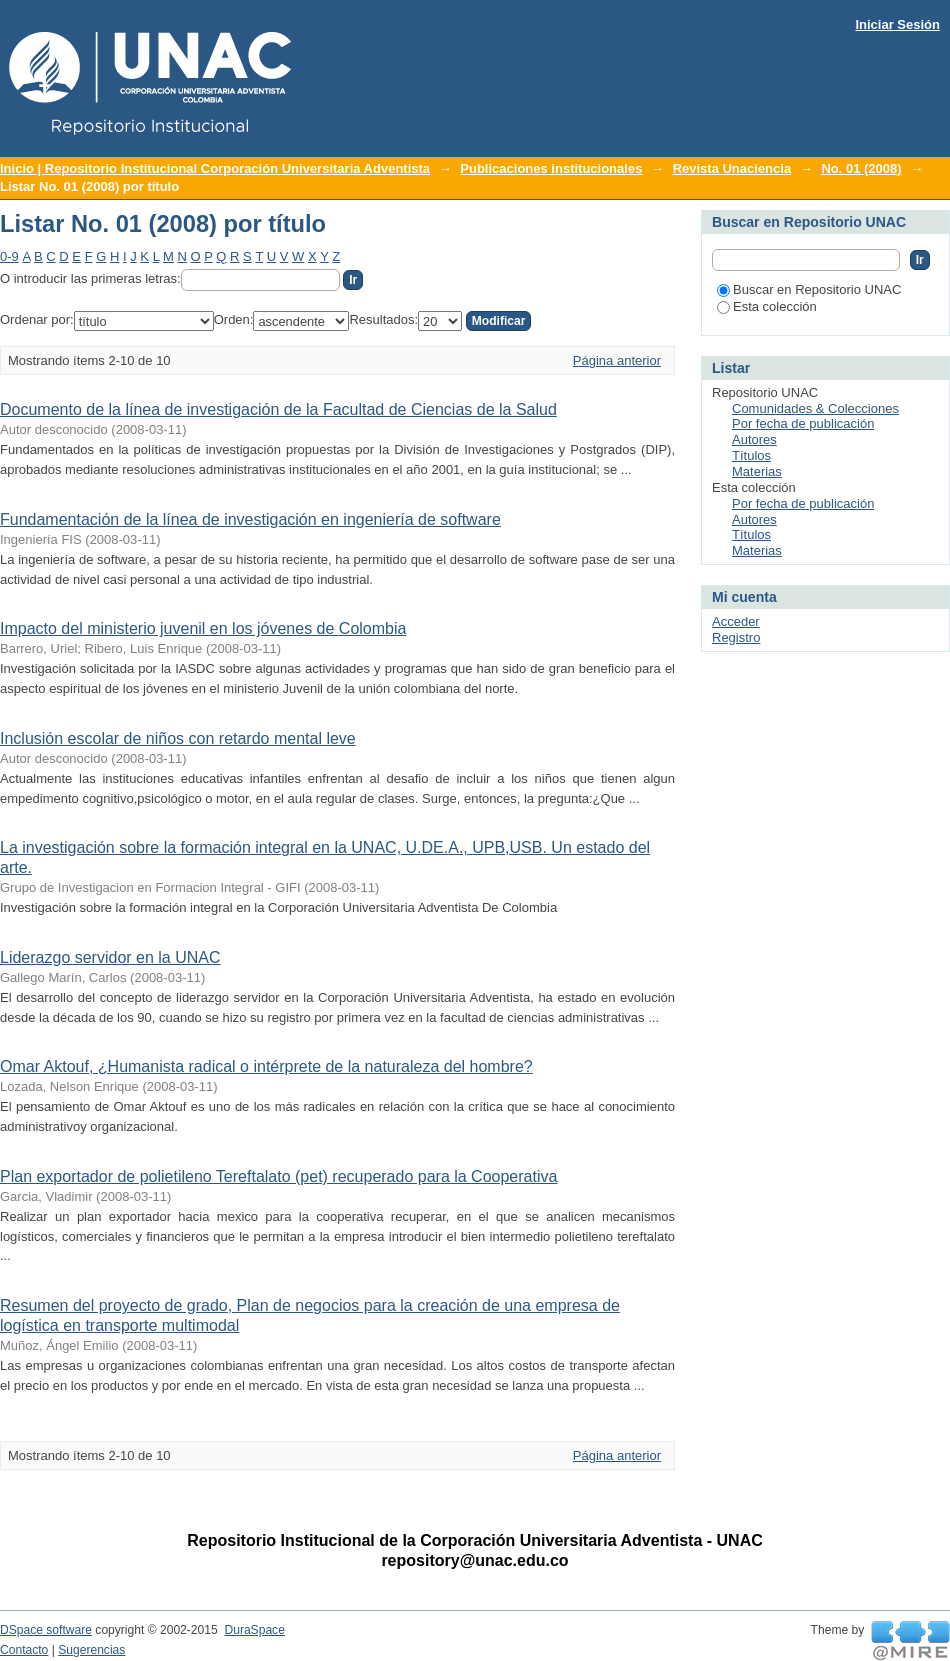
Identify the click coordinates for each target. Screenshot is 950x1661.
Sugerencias (91, 1650)
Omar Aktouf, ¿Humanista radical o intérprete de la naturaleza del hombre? (266, 1066)
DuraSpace (254, 1630)
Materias (757, 471)
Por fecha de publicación (803, 423)
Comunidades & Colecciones (815, 408)
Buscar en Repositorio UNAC (809, 289)
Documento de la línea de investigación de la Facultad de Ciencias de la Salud (278, 409)
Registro (736, 637)
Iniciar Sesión (897, 24)
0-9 (9, 256)
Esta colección (767, 306)
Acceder (736, 621)
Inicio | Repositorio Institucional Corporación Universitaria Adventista (215, 168)
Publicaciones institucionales (551, 168)
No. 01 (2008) (861, 168)
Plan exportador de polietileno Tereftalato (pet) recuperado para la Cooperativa (278, 1176)
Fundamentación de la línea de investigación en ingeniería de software (250, 519)
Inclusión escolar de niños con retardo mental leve (178, 738)
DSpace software (46, 1630)
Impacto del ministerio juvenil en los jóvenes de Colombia (203, 628)
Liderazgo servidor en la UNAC (110, 957)
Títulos (751, 455)
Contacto (24, 1650)
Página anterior (617, 360)
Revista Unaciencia (732, 168)
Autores (754, 439)
